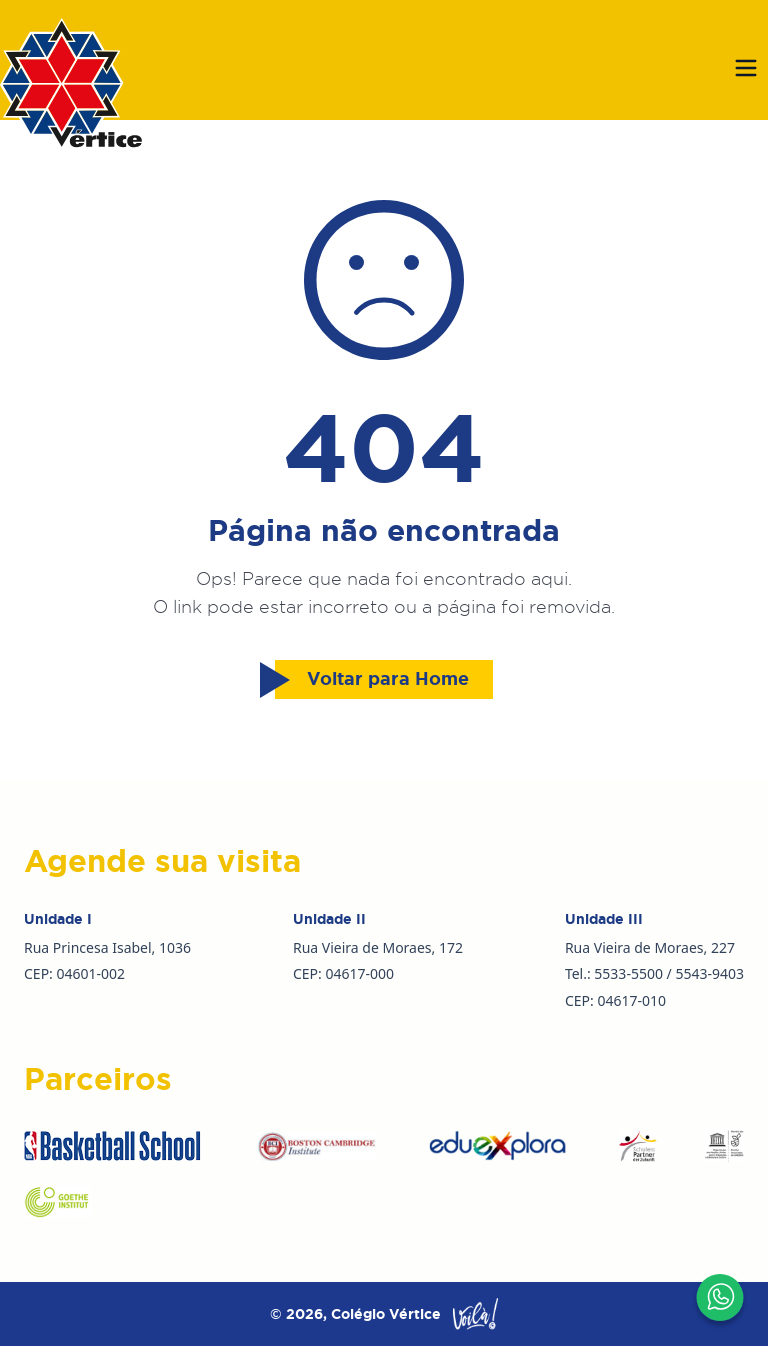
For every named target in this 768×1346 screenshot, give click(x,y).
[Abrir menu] (746, 68)
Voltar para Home (372, 680)
